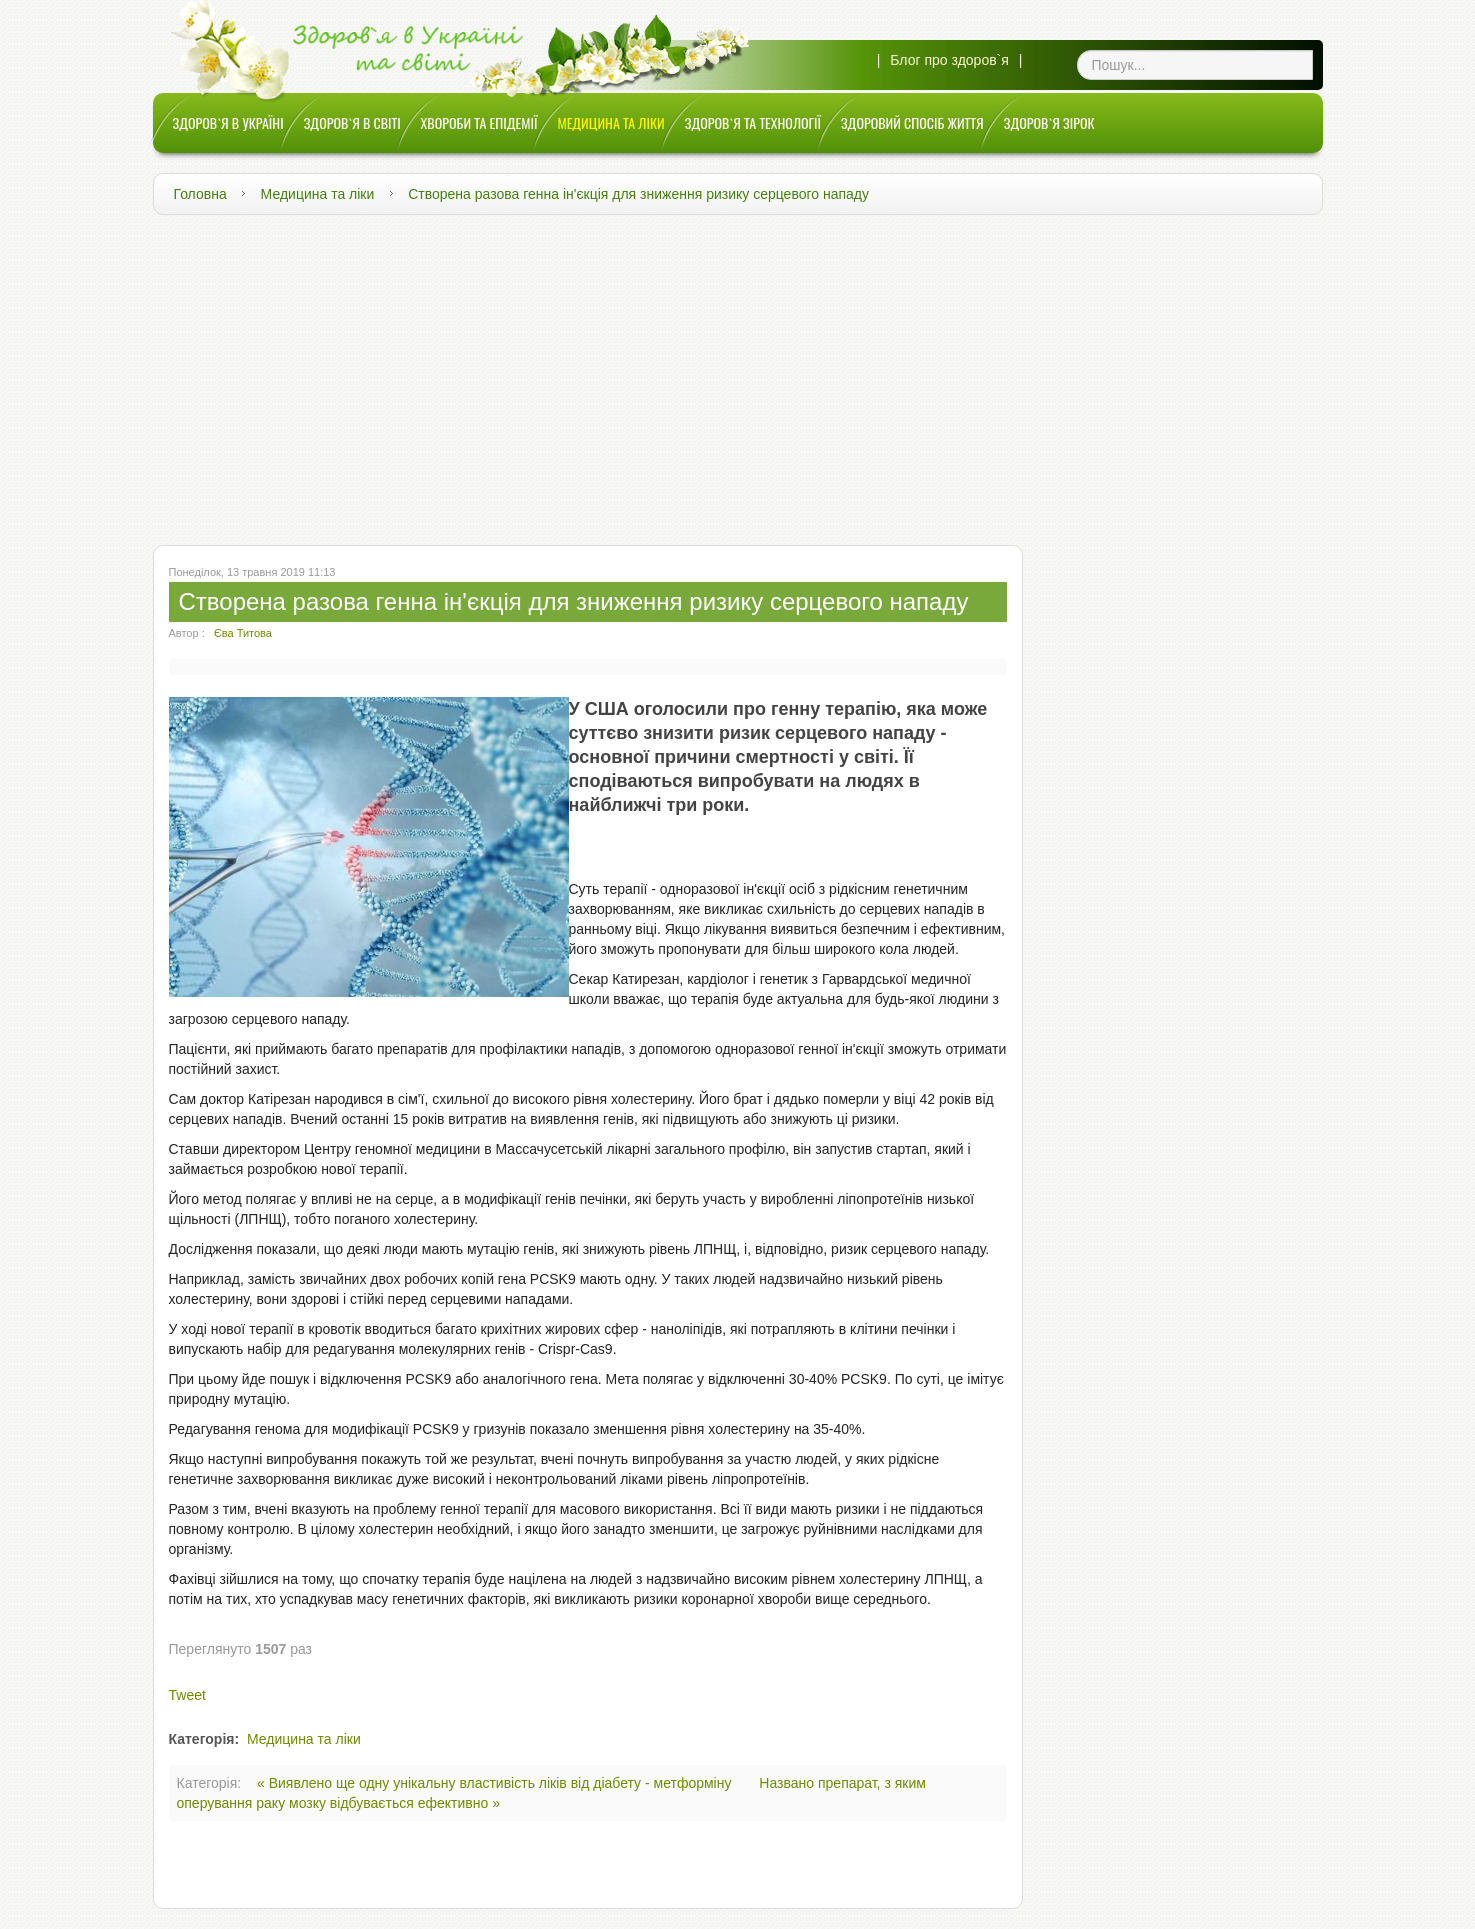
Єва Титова (243, 633)
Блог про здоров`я (949, 60)
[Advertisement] (738, 375)
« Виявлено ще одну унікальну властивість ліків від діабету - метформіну (496, 1783)
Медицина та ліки (318, 194)
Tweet (187, 1695)
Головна (200, 194)
